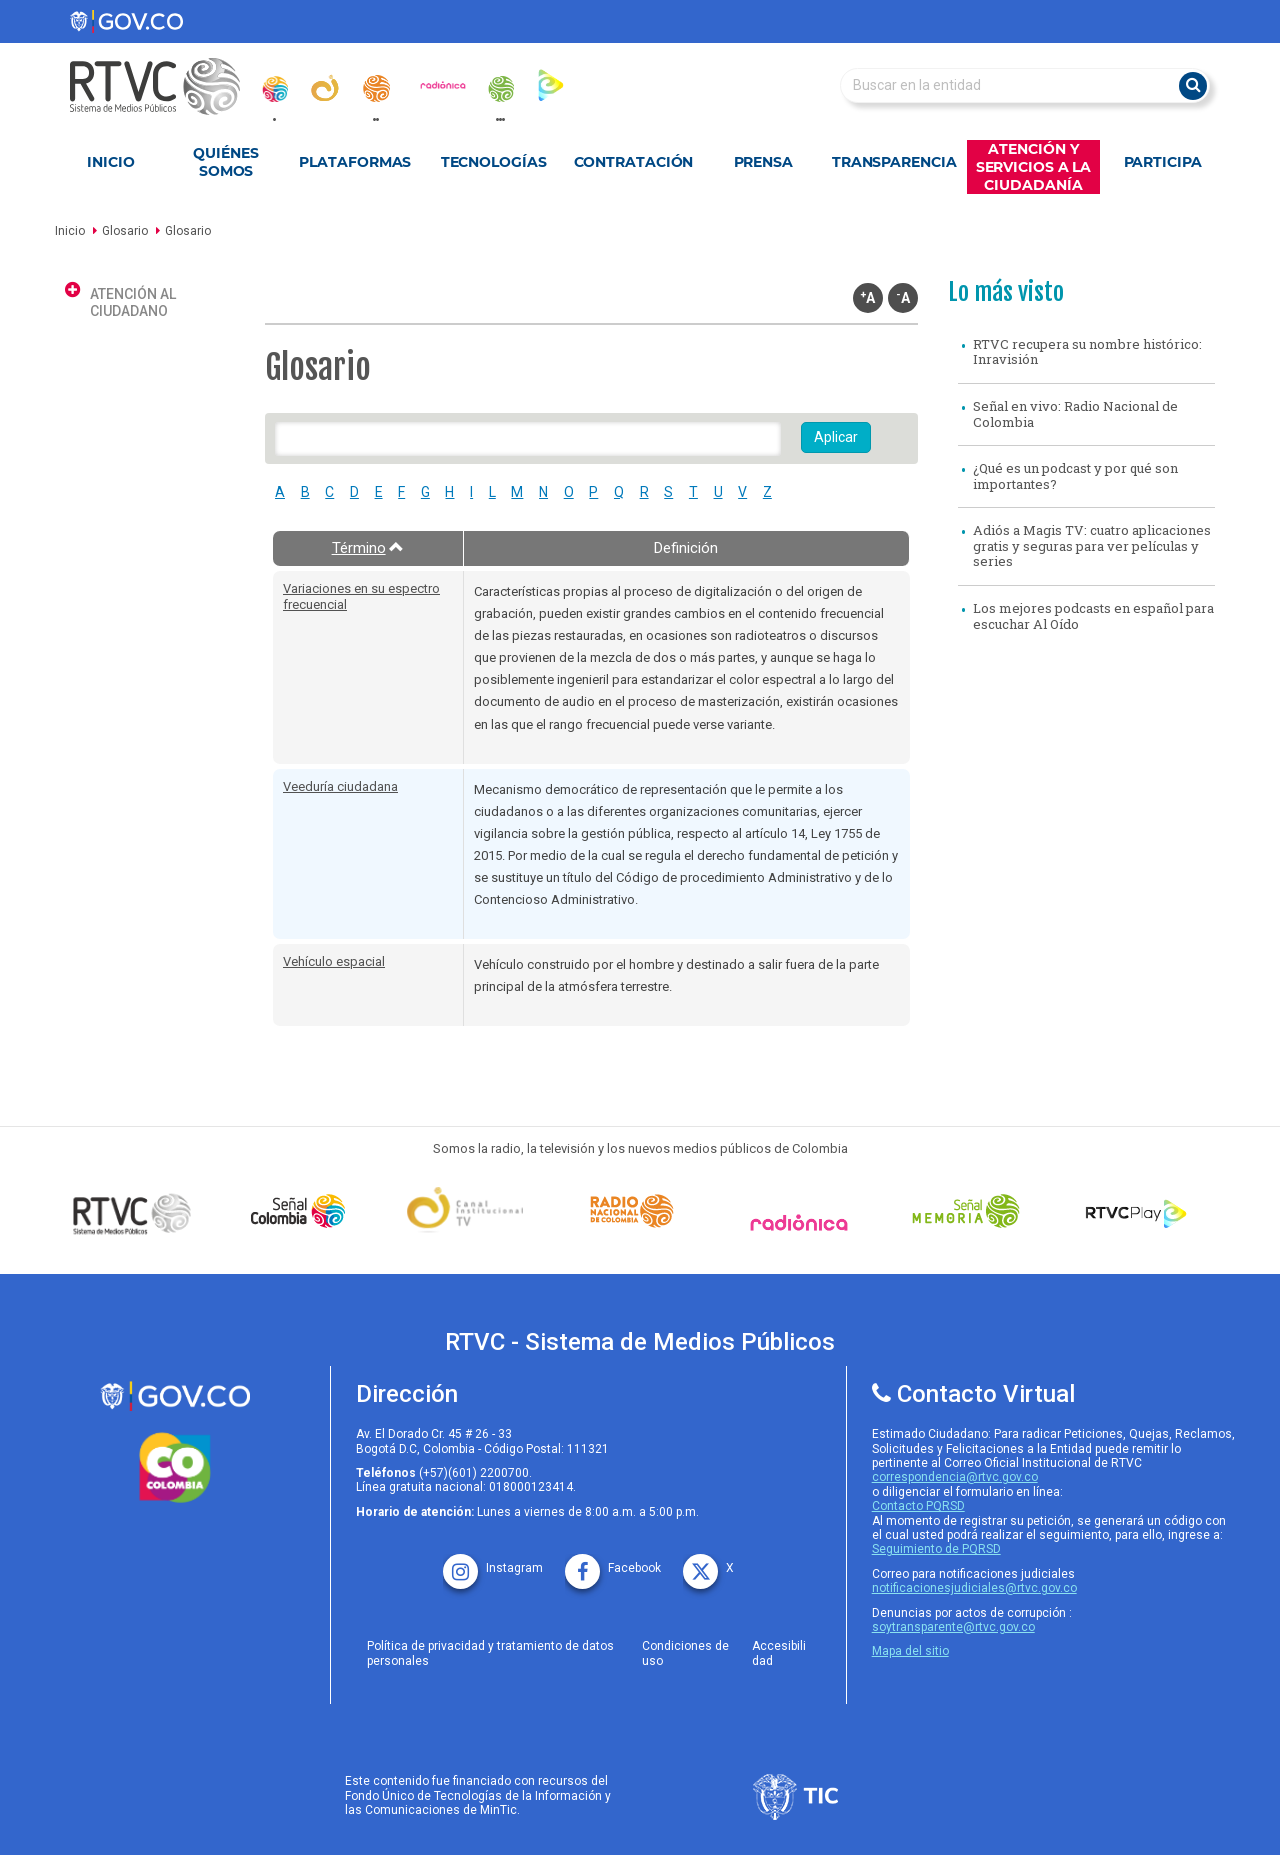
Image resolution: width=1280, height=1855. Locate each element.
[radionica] (443, 85)
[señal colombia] (303, 1211)
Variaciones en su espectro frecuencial (361, 596)
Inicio (110, 162)
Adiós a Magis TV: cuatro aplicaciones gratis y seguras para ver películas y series (1092, 545)
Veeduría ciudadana (340, 786)
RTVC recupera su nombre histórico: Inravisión (1087, 352)
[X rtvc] (708, 1561)
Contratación (634, 162)
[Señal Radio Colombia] (637, 1211)
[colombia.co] (175, 1468)
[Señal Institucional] (470, 1211)
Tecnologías (494, 162)
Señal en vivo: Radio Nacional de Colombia (1075, 414)
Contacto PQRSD (918, 1506)
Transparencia (894, 162)
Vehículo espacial (334, 961)
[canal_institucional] (325, 88)
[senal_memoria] (500, 89)
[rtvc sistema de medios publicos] (175, 1396)
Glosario (125, 231)
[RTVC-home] (165, 86)
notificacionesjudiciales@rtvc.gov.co (974, 1588)
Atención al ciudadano (133, 302)
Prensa (763, 162)
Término (368, 548)
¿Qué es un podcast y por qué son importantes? (1075, 476)
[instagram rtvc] (493, 1561)
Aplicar (836, 437)
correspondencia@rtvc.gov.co (955, 1477)
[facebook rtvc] (613, 1561)
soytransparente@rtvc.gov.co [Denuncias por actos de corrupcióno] (953, 1627)
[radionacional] (376, 88)
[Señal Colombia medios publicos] (137, 1213)
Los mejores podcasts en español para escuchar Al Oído (1093, 616)
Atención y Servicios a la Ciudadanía (1034, 167)
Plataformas (355, 162)
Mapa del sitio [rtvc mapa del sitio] (910, 1651)
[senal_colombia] (274, 89)
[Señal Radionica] (804, 1222)
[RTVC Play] (1137, 1211)
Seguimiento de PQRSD (936, 1549)
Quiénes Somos (225, 162)
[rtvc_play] (551, 84)
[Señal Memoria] (971, 1211)
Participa (1163, 162)
